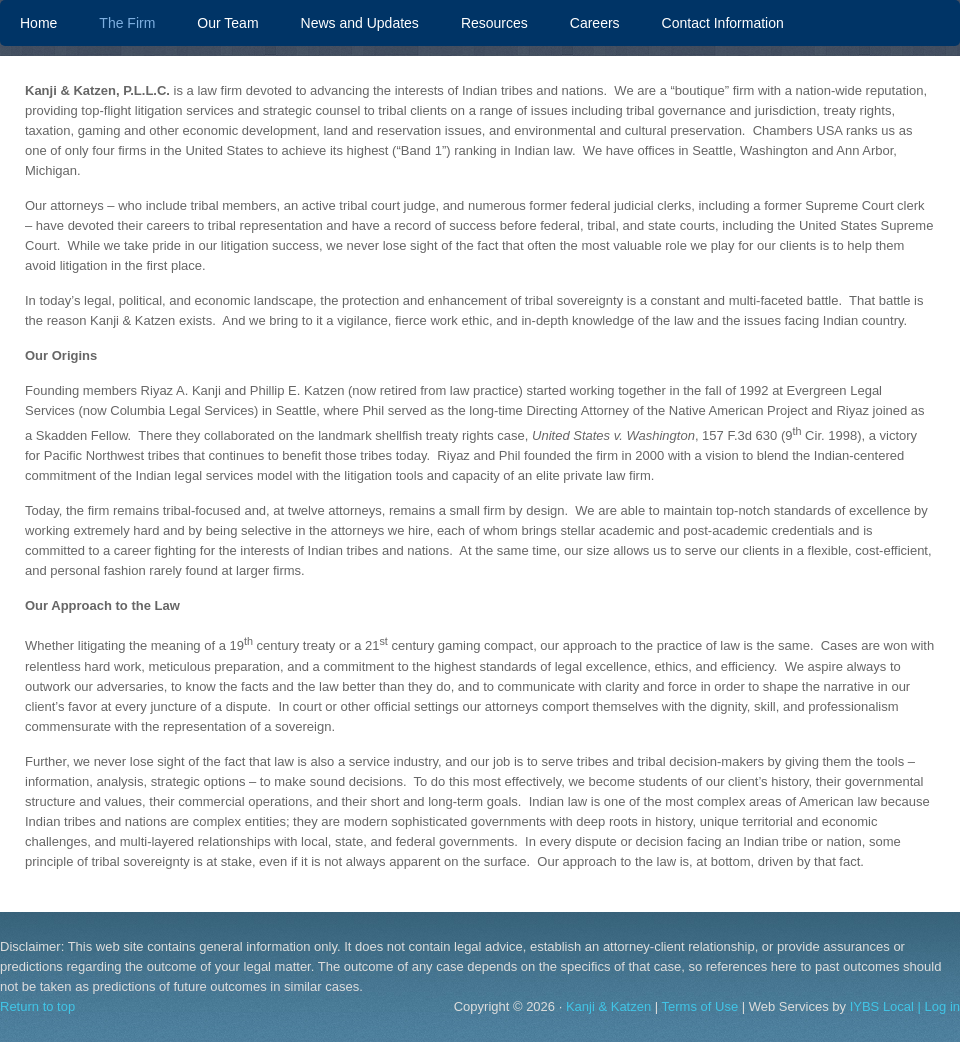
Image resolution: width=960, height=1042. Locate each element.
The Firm (127, 23)
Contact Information (723, 23)
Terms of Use (700, 1006)
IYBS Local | (887, 1006)
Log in (942, 1006)
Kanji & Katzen (608, 1006)
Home (38, 23)
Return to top (37, 1006)
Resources (494, 23)
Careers (595, 23)
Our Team (217, 23)
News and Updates (360, 23)
